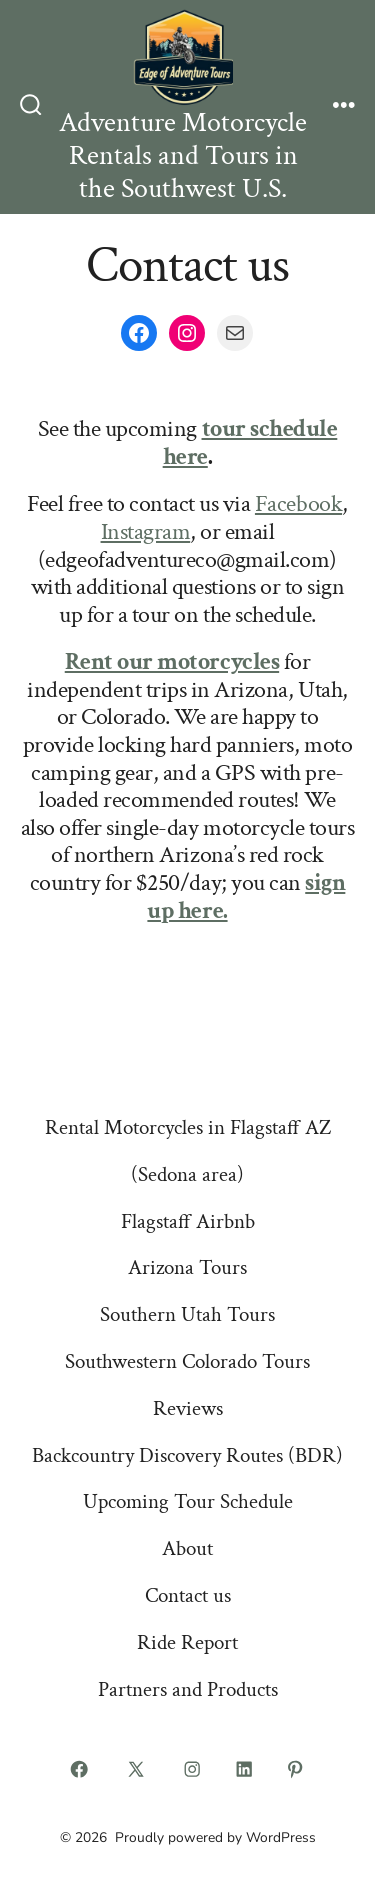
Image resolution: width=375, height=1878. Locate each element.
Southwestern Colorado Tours (187, 1361)
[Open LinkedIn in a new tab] (244, 1769)
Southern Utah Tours (187, 1314)
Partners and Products (188, 1689)
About (187, 1548)
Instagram (146, 531)
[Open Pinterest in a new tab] (296, 1769)
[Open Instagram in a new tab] (193, 1769)
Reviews (188, 1408)
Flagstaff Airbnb (188, 1221)
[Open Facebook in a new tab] (80, 1769)
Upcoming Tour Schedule (188, 1501)
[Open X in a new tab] (135, 1769)
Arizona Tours (187, 1267)
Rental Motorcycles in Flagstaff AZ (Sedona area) (188, 1151)
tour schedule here (250, 442)
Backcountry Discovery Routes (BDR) (187, 1455)
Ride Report (187, 1642)
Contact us (188, 1595)
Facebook (298, 503)
